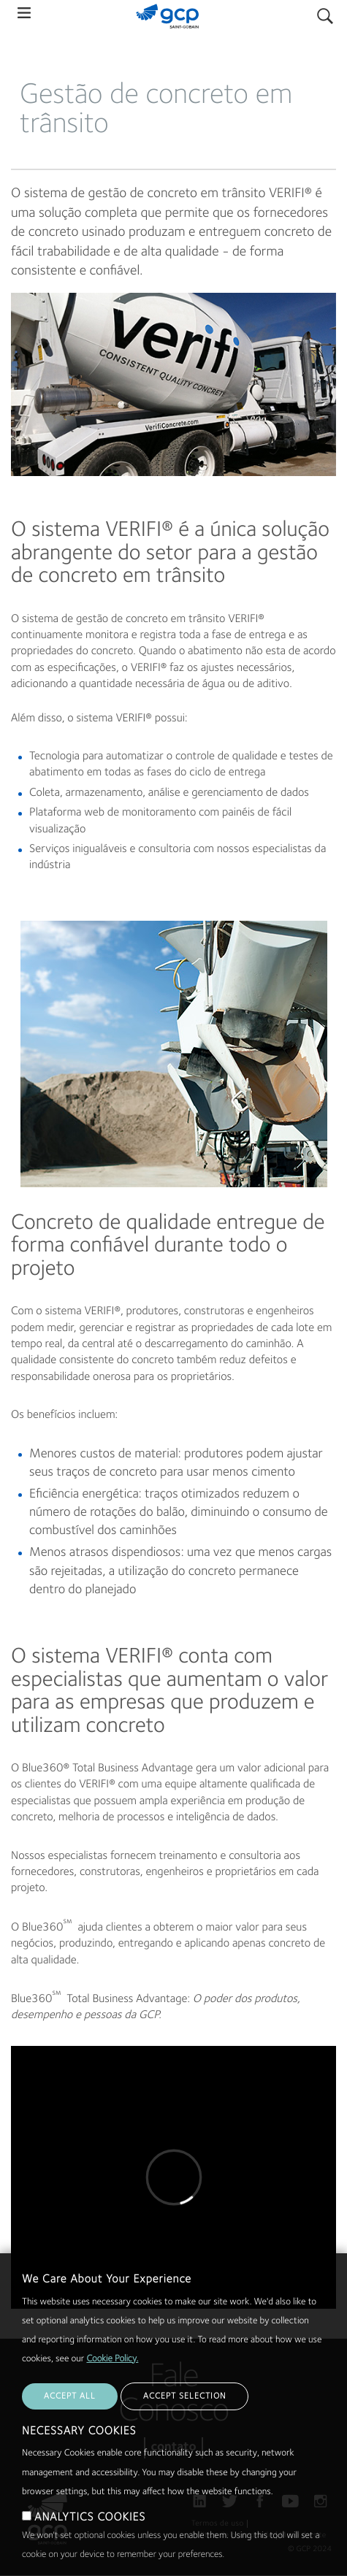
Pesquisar (325, 13)
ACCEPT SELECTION (184, 2411)
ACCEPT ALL (70, 2411)
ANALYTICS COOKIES (89, 2532)
